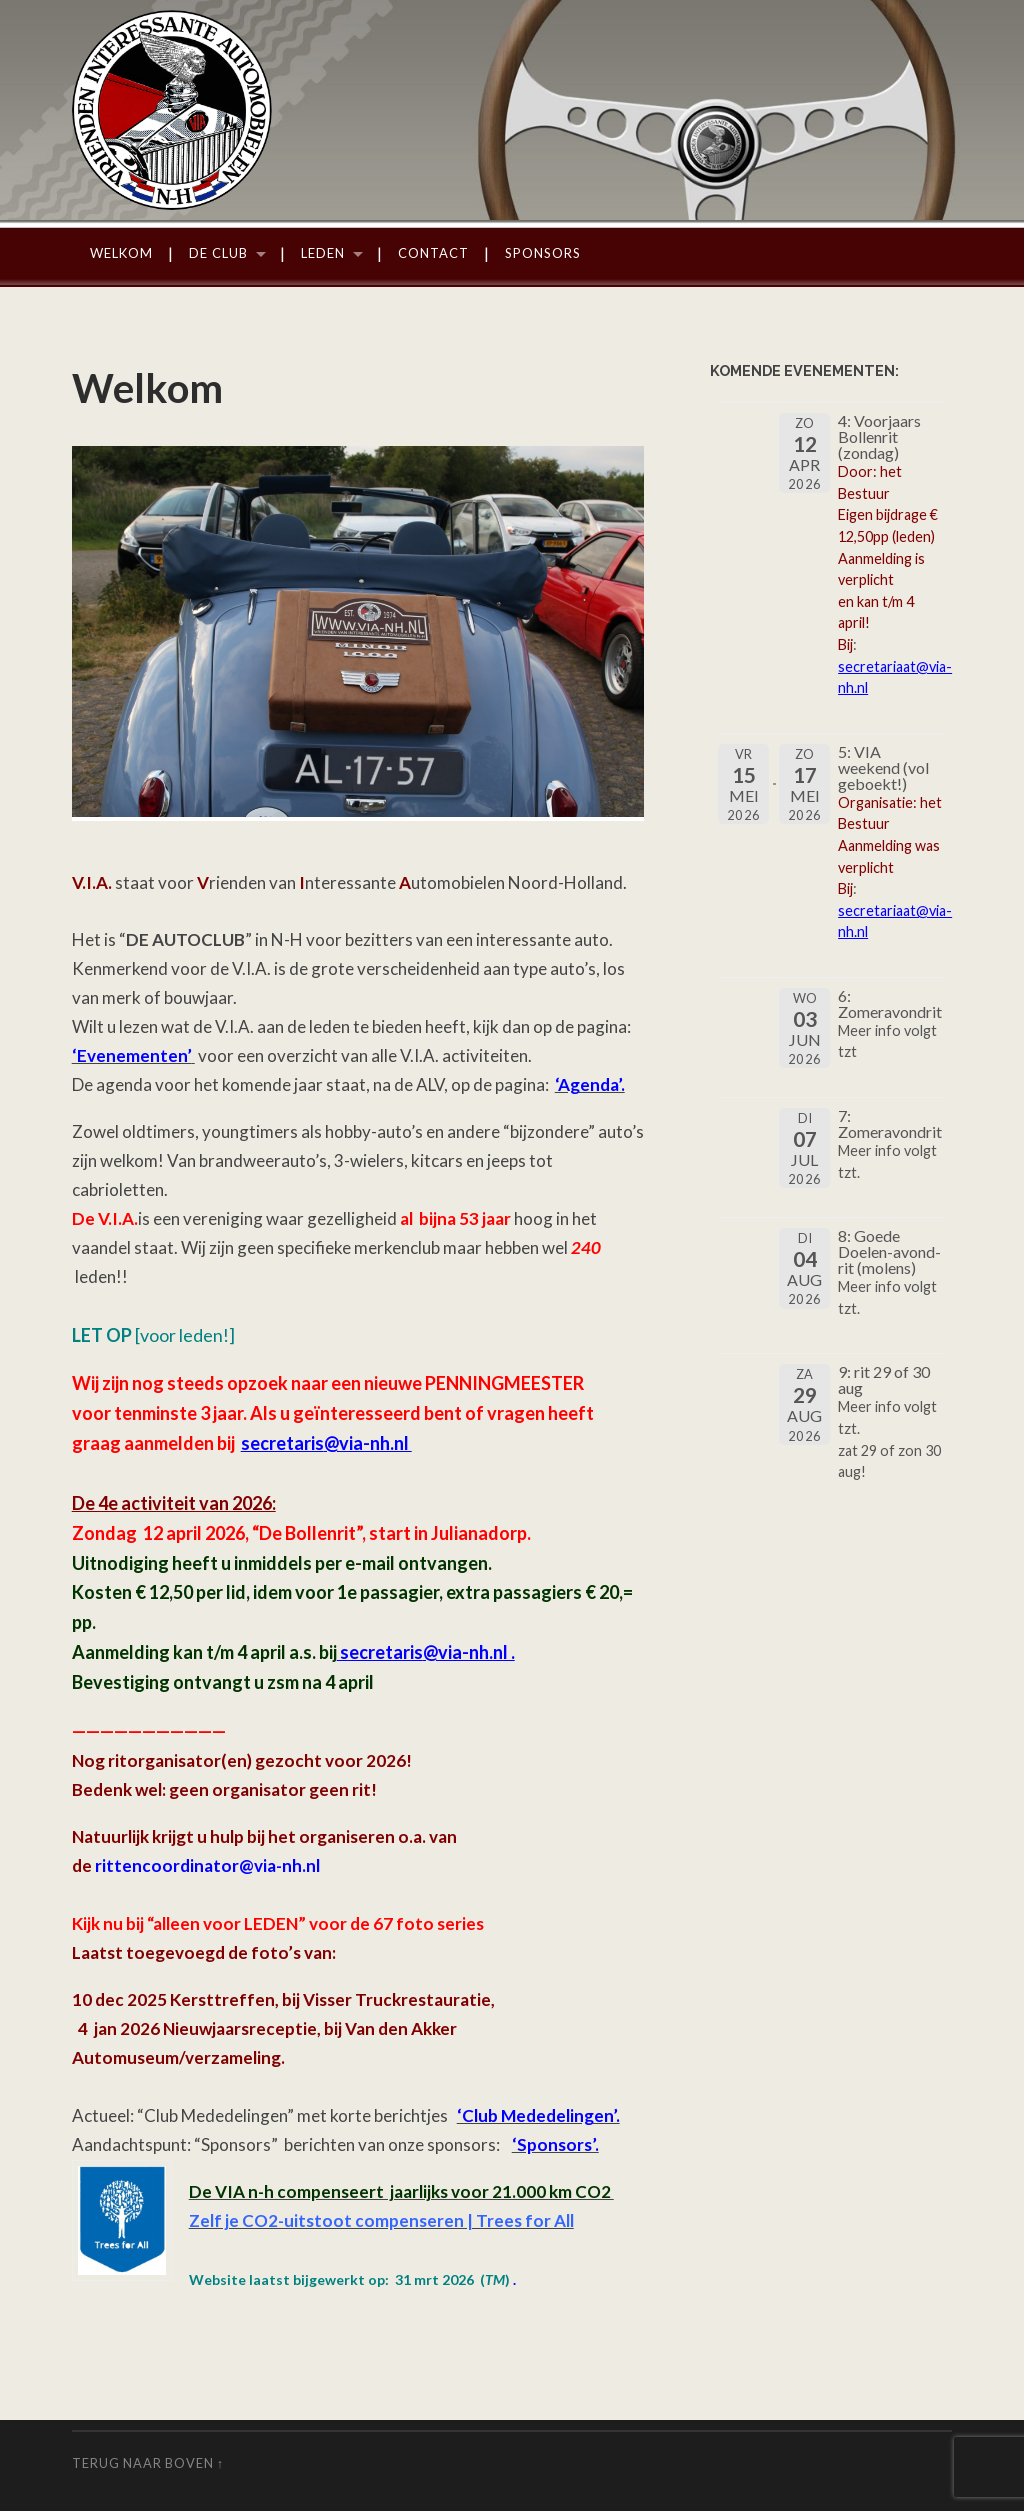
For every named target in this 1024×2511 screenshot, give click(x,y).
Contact (433, 253)
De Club (218, 253)
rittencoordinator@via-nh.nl (207, 1865)
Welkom (121, 253)
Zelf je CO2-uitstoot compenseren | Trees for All (381, 2220)
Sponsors (543, 253)
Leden (323, 253)
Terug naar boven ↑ (148, 2463)
